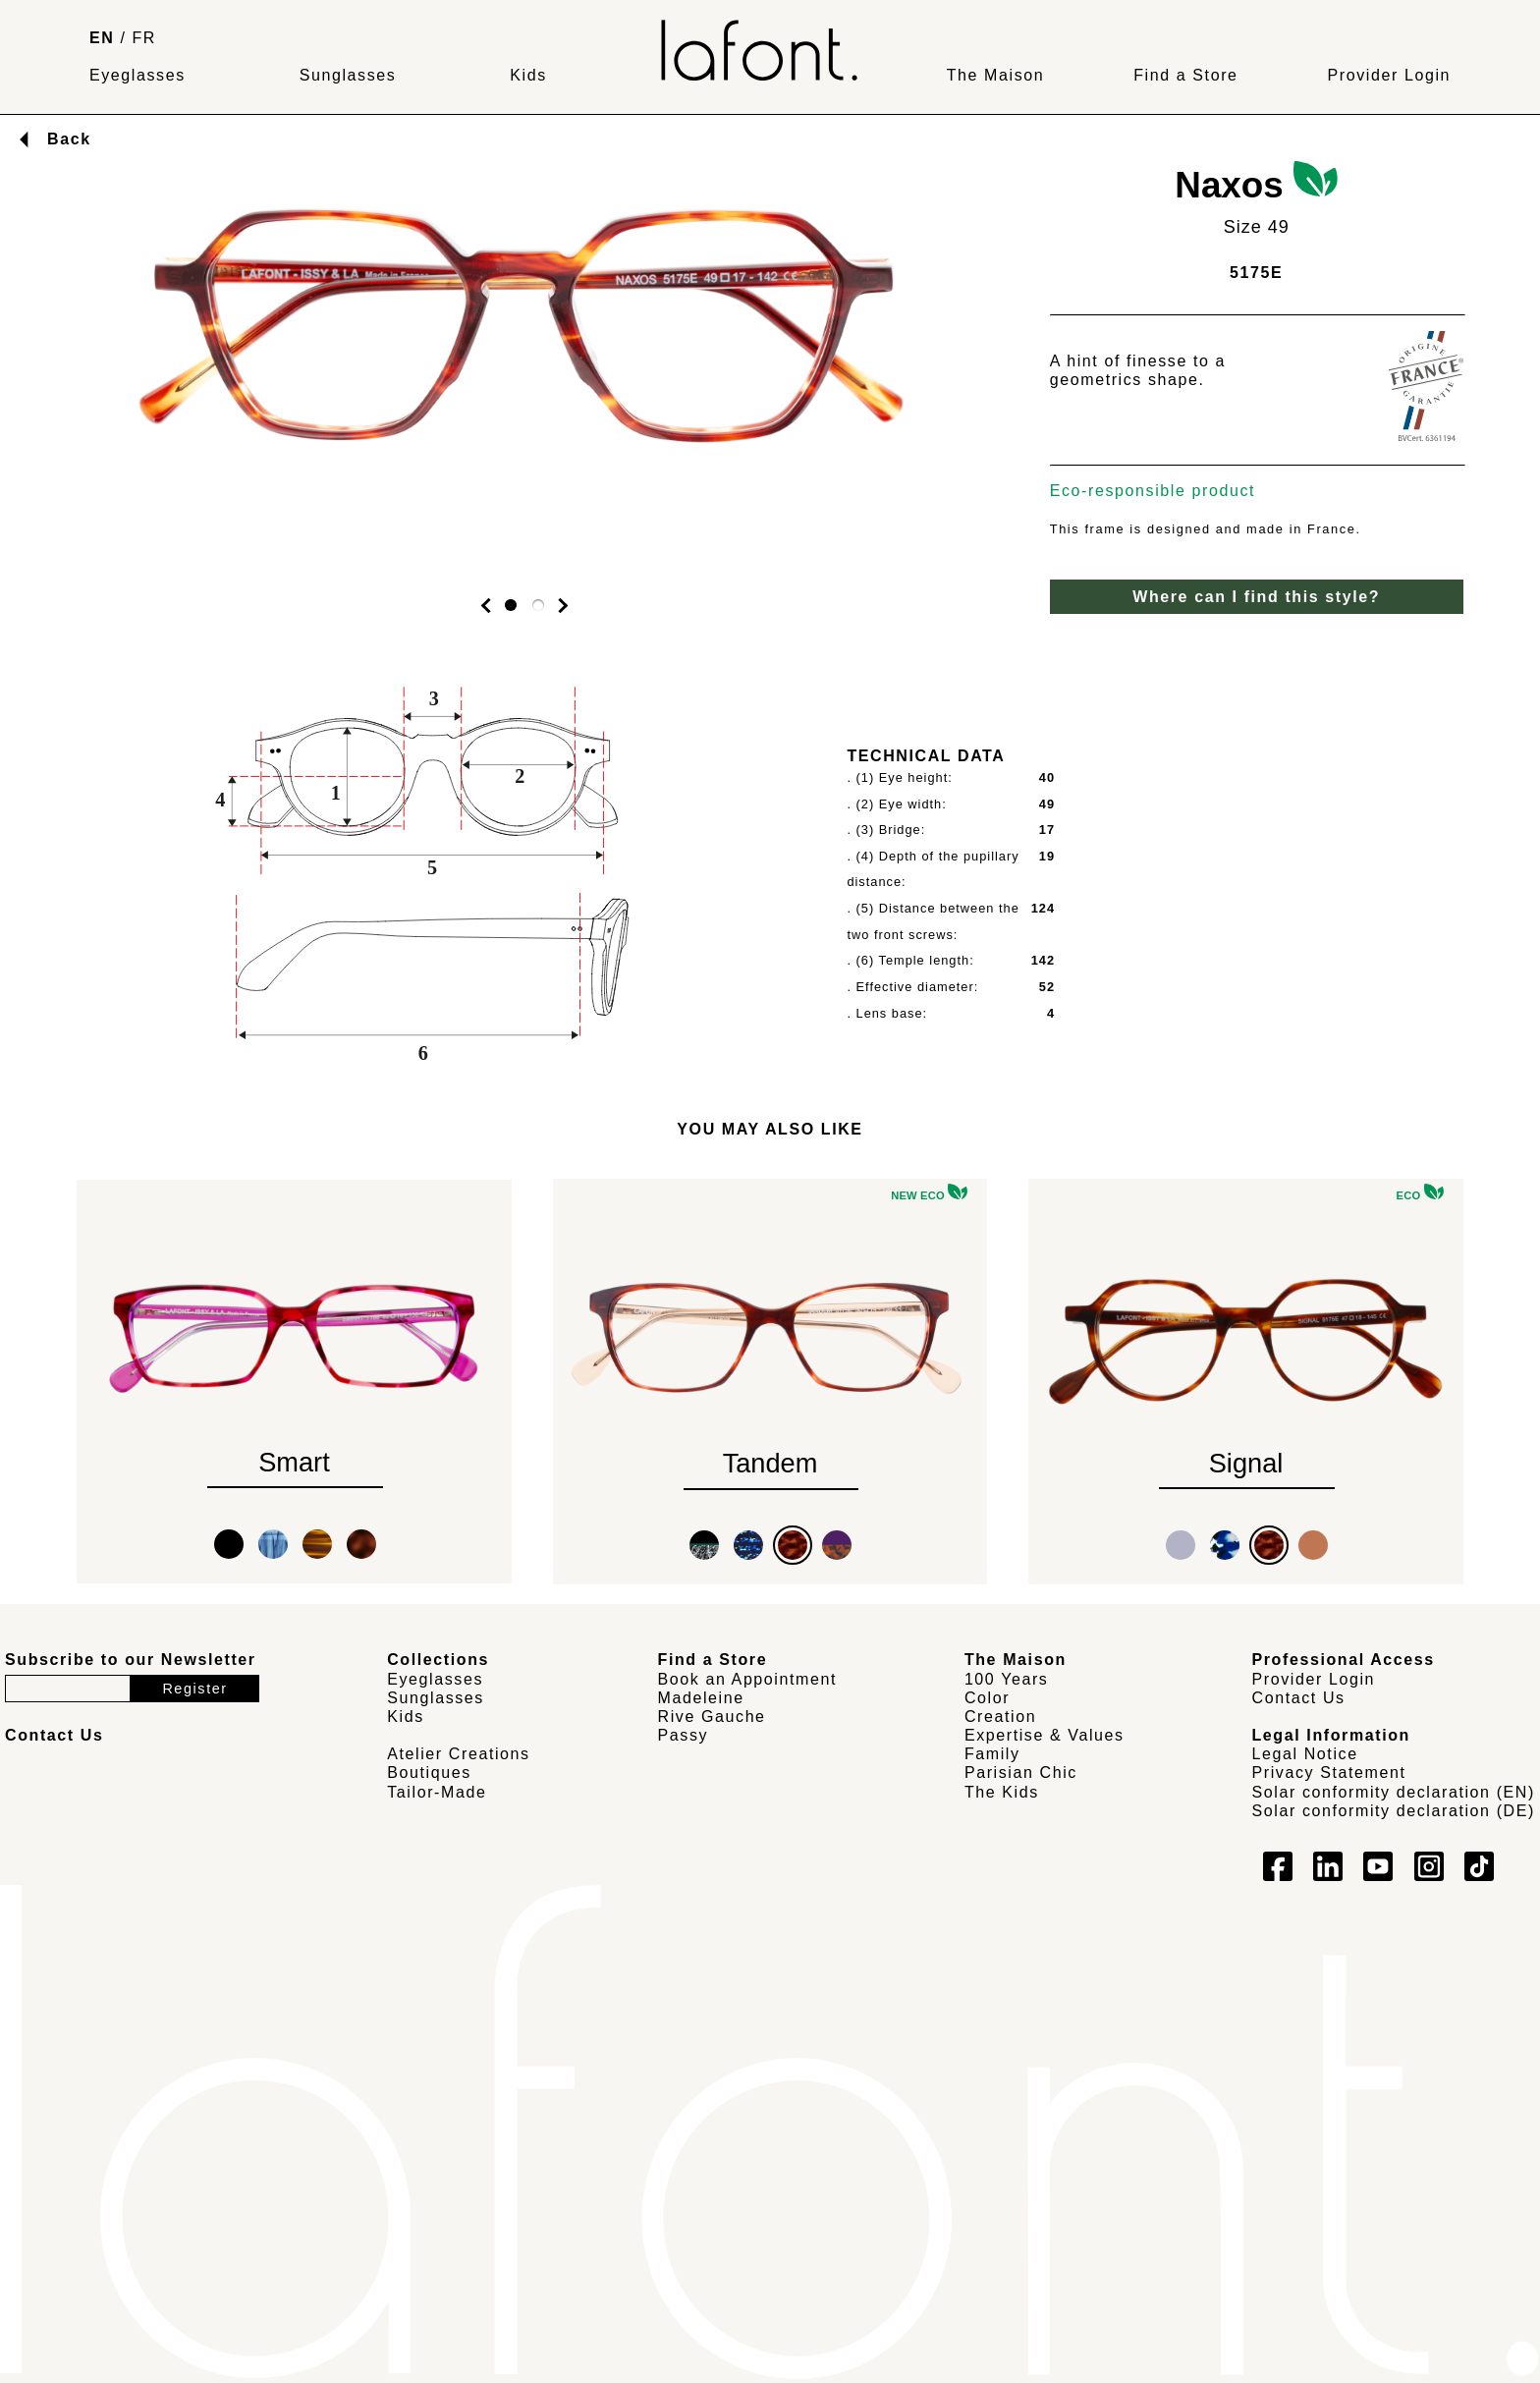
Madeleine (701, 1698)
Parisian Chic (1020, 1772)
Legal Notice (1305, 1754)
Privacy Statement (1329, 1772)
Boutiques (429, 1772)
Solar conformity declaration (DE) (1393, 1810)
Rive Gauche (712, 1716)
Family (992, 1754)
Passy (683, 1735)
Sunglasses (348, 75)
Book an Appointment (748, 1679)
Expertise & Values (1044, 1735)
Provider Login (1389, 75)
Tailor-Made (436, 1792)
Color (987, 1698)
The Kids (1001, 1792)
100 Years (1006, 1679)
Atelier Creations (458, 1754)
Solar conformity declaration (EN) (1393, 1792)
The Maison (996, 75)
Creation (1000, 1716)
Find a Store (1185, 75)
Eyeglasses (137, 75)
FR (145, 37)
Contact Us (1299, 1698)
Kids (528, 75)
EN (101, 37)
